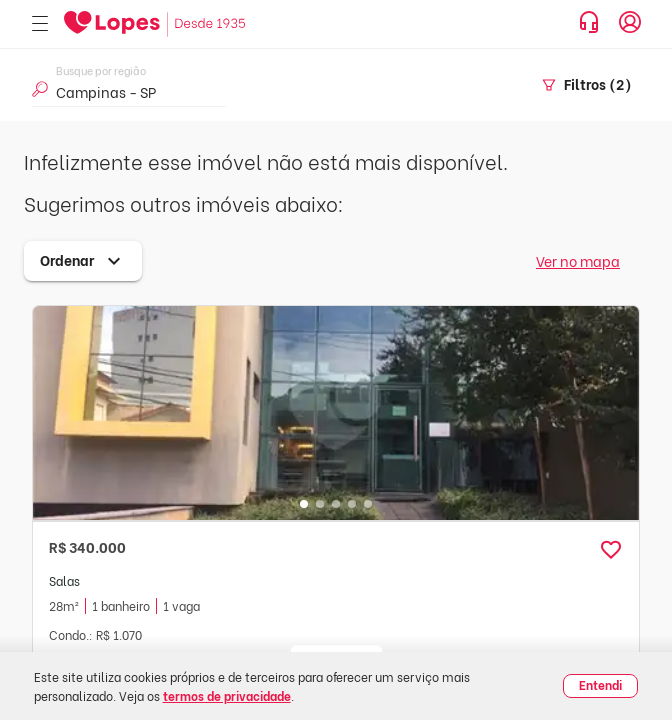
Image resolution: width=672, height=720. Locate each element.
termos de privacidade (227, 695)
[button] (611, 550)
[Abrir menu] (40, 24)
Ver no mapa (578, 260)
